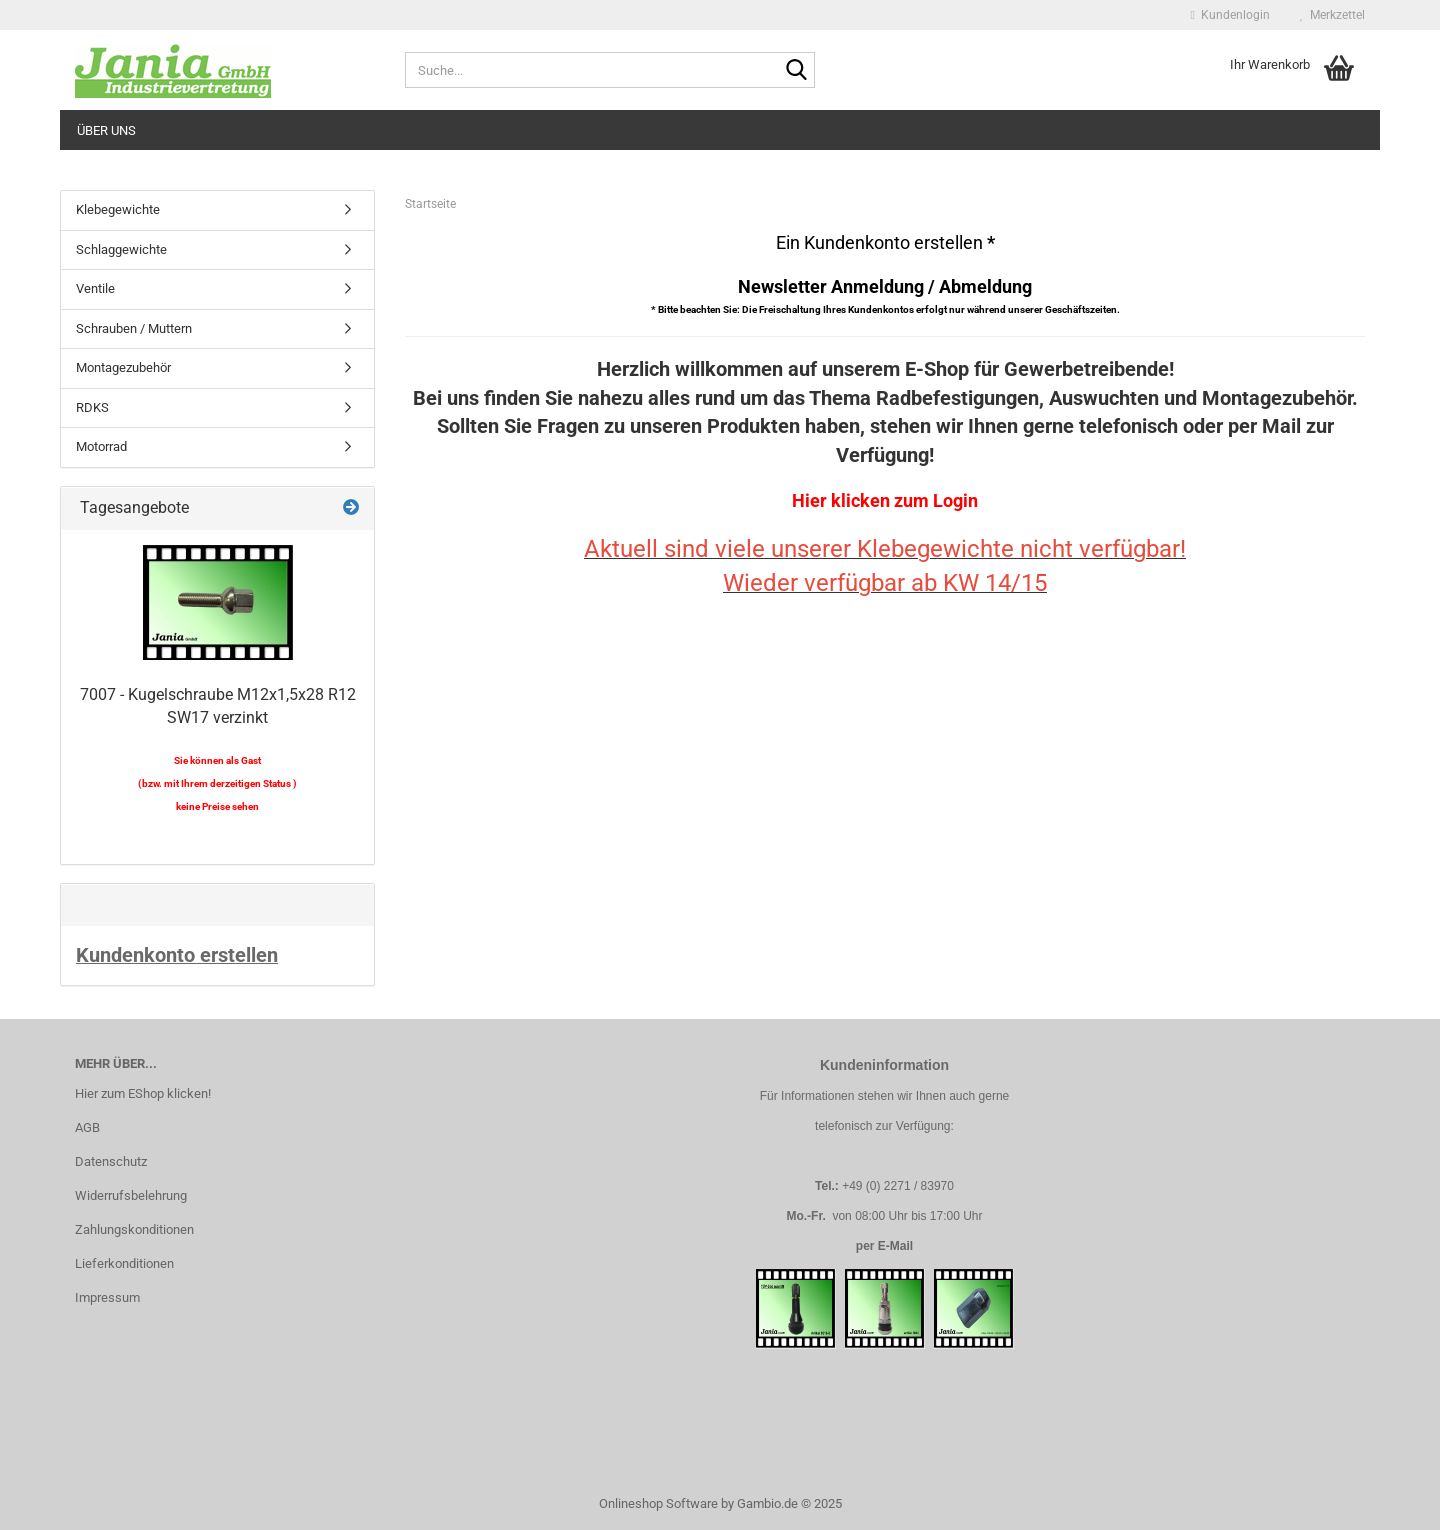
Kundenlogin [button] (1230, 15)
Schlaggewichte (121, 249)
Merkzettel (1332, 15)
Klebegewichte (118, 209)
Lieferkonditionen (124, 1263)
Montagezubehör (123, 367)
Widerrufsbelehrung (131, 1195)
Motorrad (101, 446)
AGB (87, 1127)
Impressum (107, 1297)
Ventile (95, 288)
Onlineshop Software (658, 1503)
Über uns (106, 130)
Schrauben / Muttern (134, 328)
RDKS (92, 407)
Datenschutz (111, 1161)
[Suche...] (796, 71)
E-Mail (895, 1246)
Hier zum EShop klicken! (143, 1093)
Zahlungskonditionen (134, 1229)
